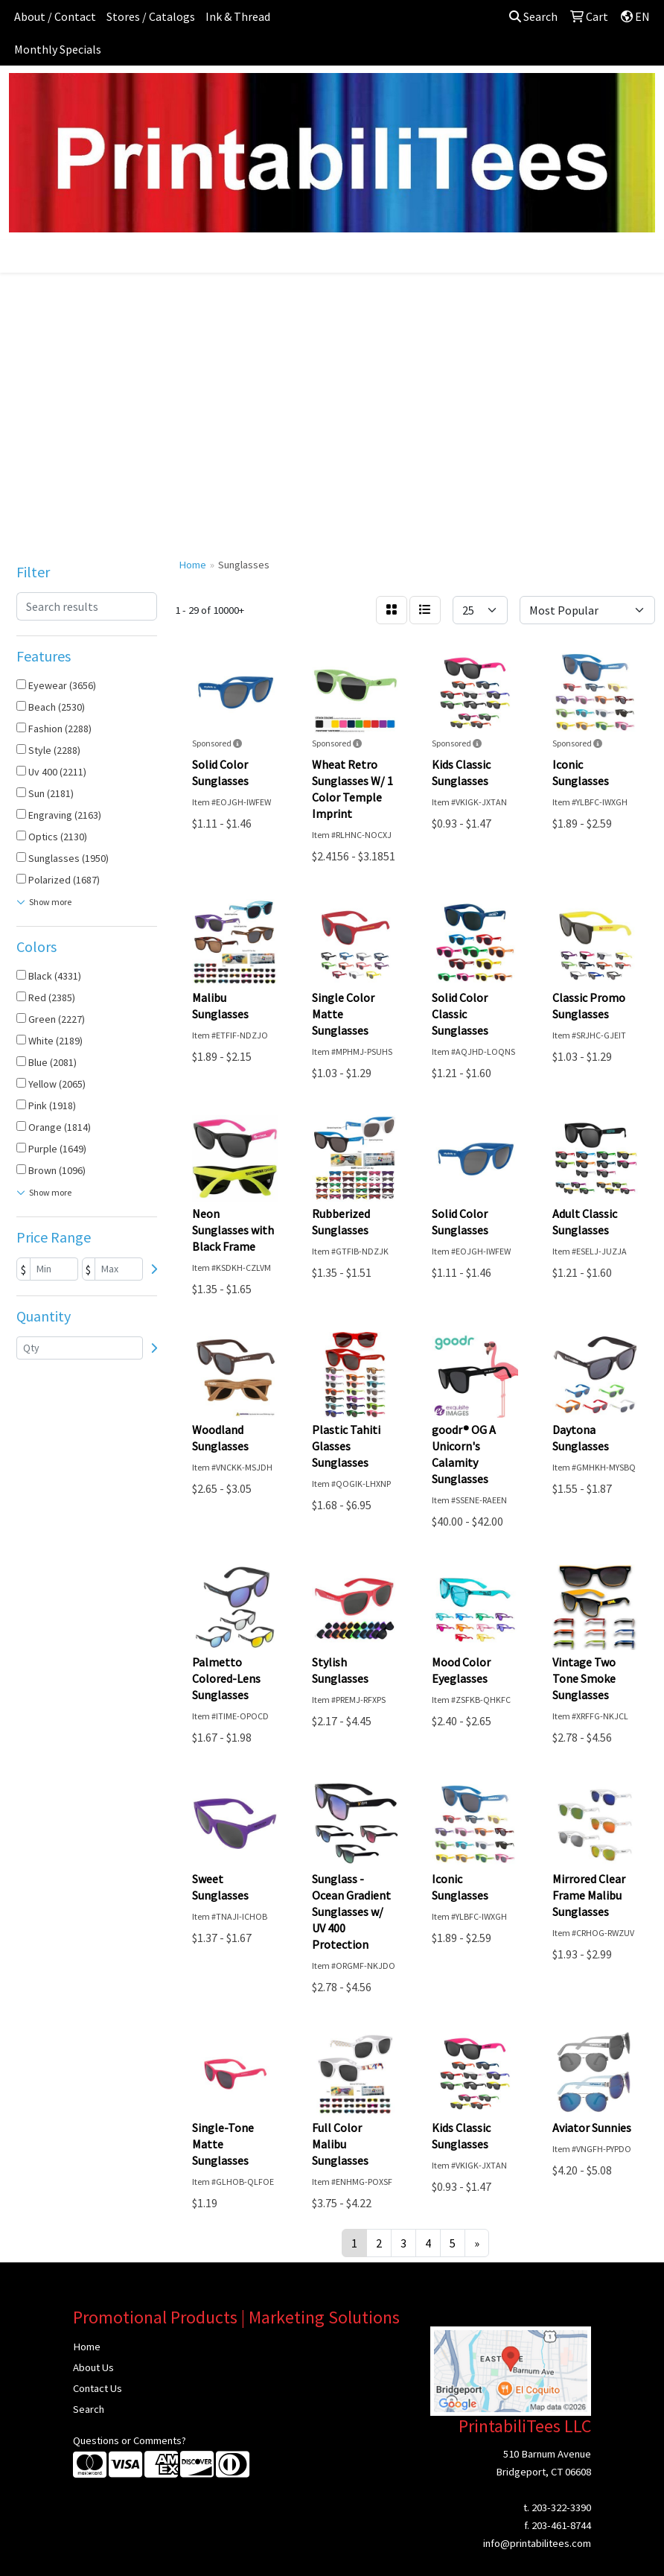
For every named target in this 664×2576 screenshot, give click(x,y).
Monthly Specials (57, 49)
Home (86, 2346)
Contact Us (97, 2388)
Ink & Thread (237, 16)
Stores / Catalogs (150, 16)
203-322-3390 (561, 2507)
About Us (93, 2367)
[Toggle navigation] (23, 256)
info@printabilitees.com (537, 2543)
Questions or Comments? (129, 2440)
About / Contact (55, 16)
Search (533, 16)
